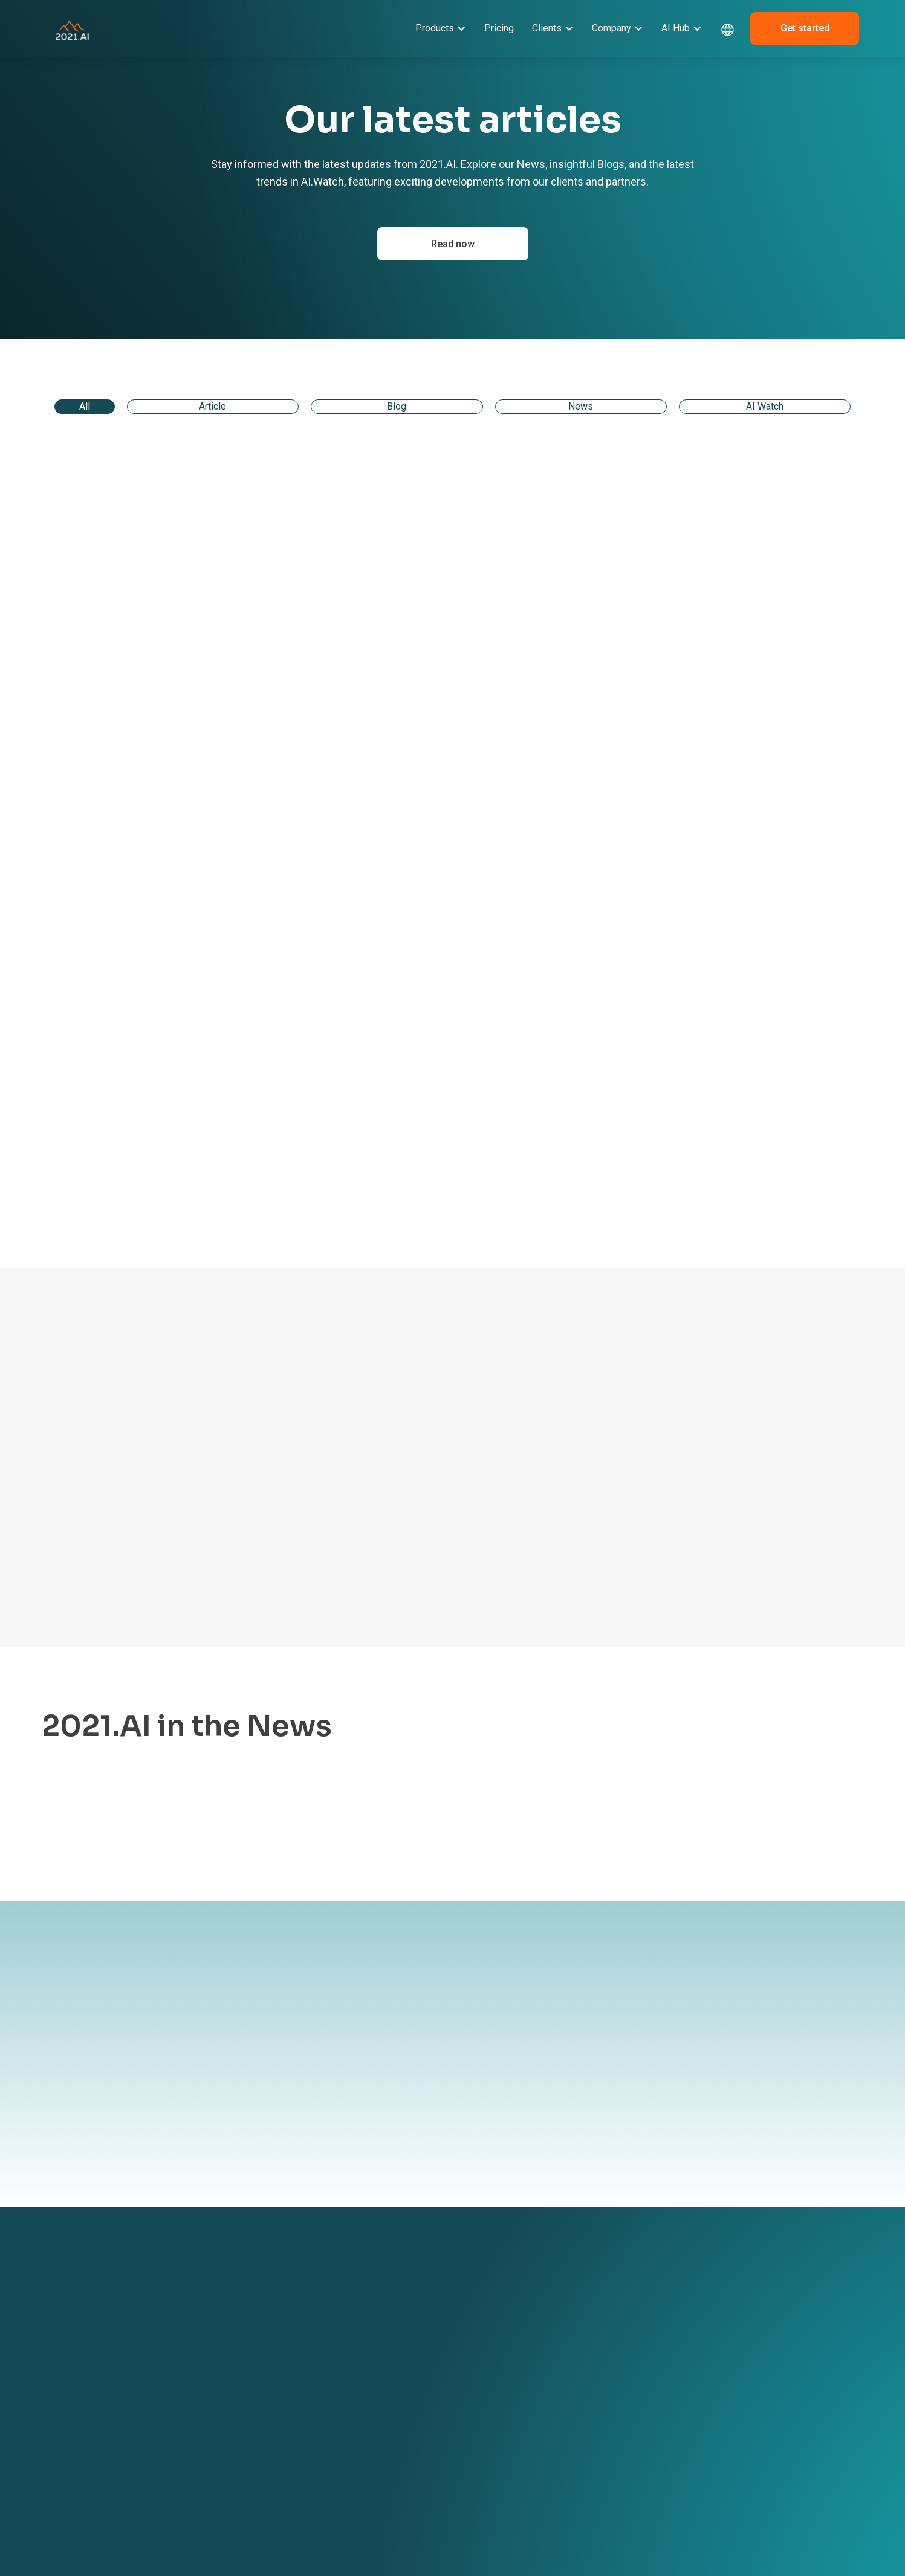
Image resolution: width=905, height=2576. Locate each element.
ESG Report (463, 2414)
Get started (804, 28)
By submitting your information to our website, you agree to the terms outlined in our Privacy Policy (354, 2119)
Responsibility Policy (480, 2433)
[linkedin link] (701, 2397)
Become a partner (476, 2319)
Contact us (462, 2338)
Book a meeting (472, 2356)
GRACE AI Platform (187, 2300)
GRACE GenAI (177, 2319)
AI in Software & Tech (337, 2395)
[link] (178, 543)
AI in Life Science (328, 2433)
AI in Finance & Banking (340, 2376)
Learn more (177, 1829)
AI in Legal (315, 2358)
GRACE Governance (188, 2338)
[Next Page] (783, 1191)
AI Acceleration (180, 2375)
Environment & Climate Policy (486, 2458)
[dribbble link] (725, 2397)
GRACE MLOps (178, 2356)
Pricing (499, 28)
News (578, 2319)
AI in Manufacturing (333, 2414)
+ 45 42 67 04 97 (726, 2334)
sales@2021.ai (722, 2360)
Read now (453, 244)
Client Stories (321, 2300)
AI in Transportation (333, 2451)
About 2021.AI (469, 2300)
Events (581, 2300)
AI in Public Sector (330, 2470)
